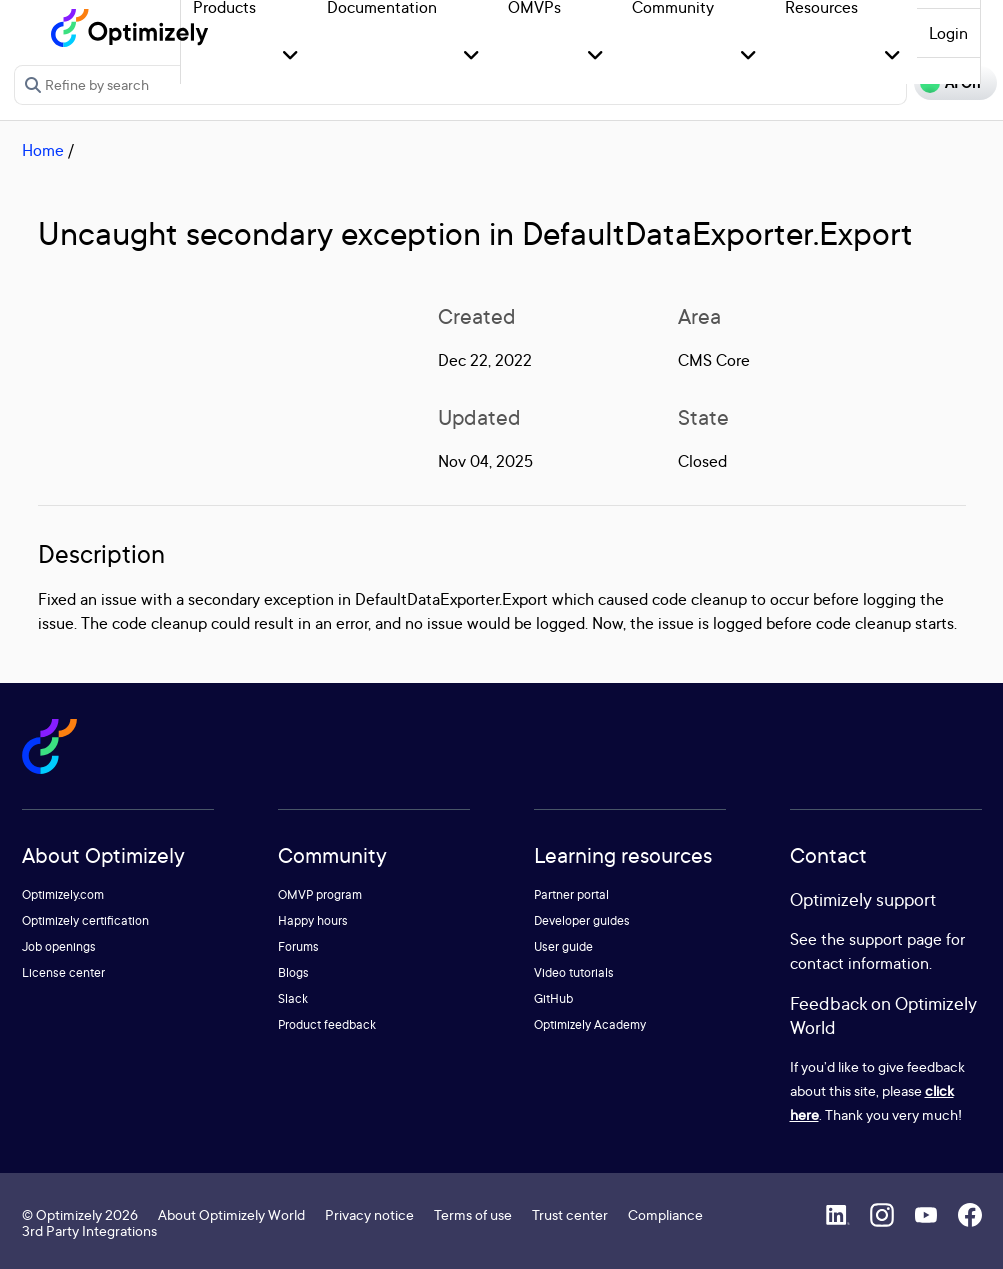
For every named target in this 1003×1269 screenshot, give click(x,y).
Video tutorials (574, 972)
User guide (563, 946)
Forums (298, 946)
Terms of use (473, 1214)
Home (43, 150)
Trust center (570, 1214)
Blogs (293, 972)
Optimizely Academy (590, 1024)
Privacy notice (369, 1214)
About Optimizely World (231, 1214)
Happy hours (313, 920)
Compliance (665, 1214)
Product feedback (327, 1024)
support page (895, 939)
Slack (293, 998)
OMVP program (320, 894)
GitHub (553, 998)
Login (948, 33)
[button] (290, 56)
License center (63, 972)
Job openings (59, 946)
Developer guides (582, 920)
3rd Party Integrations (89, 1230)
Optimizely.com (63, 894)
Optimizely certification (85, 920)
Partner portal (571, 894)
